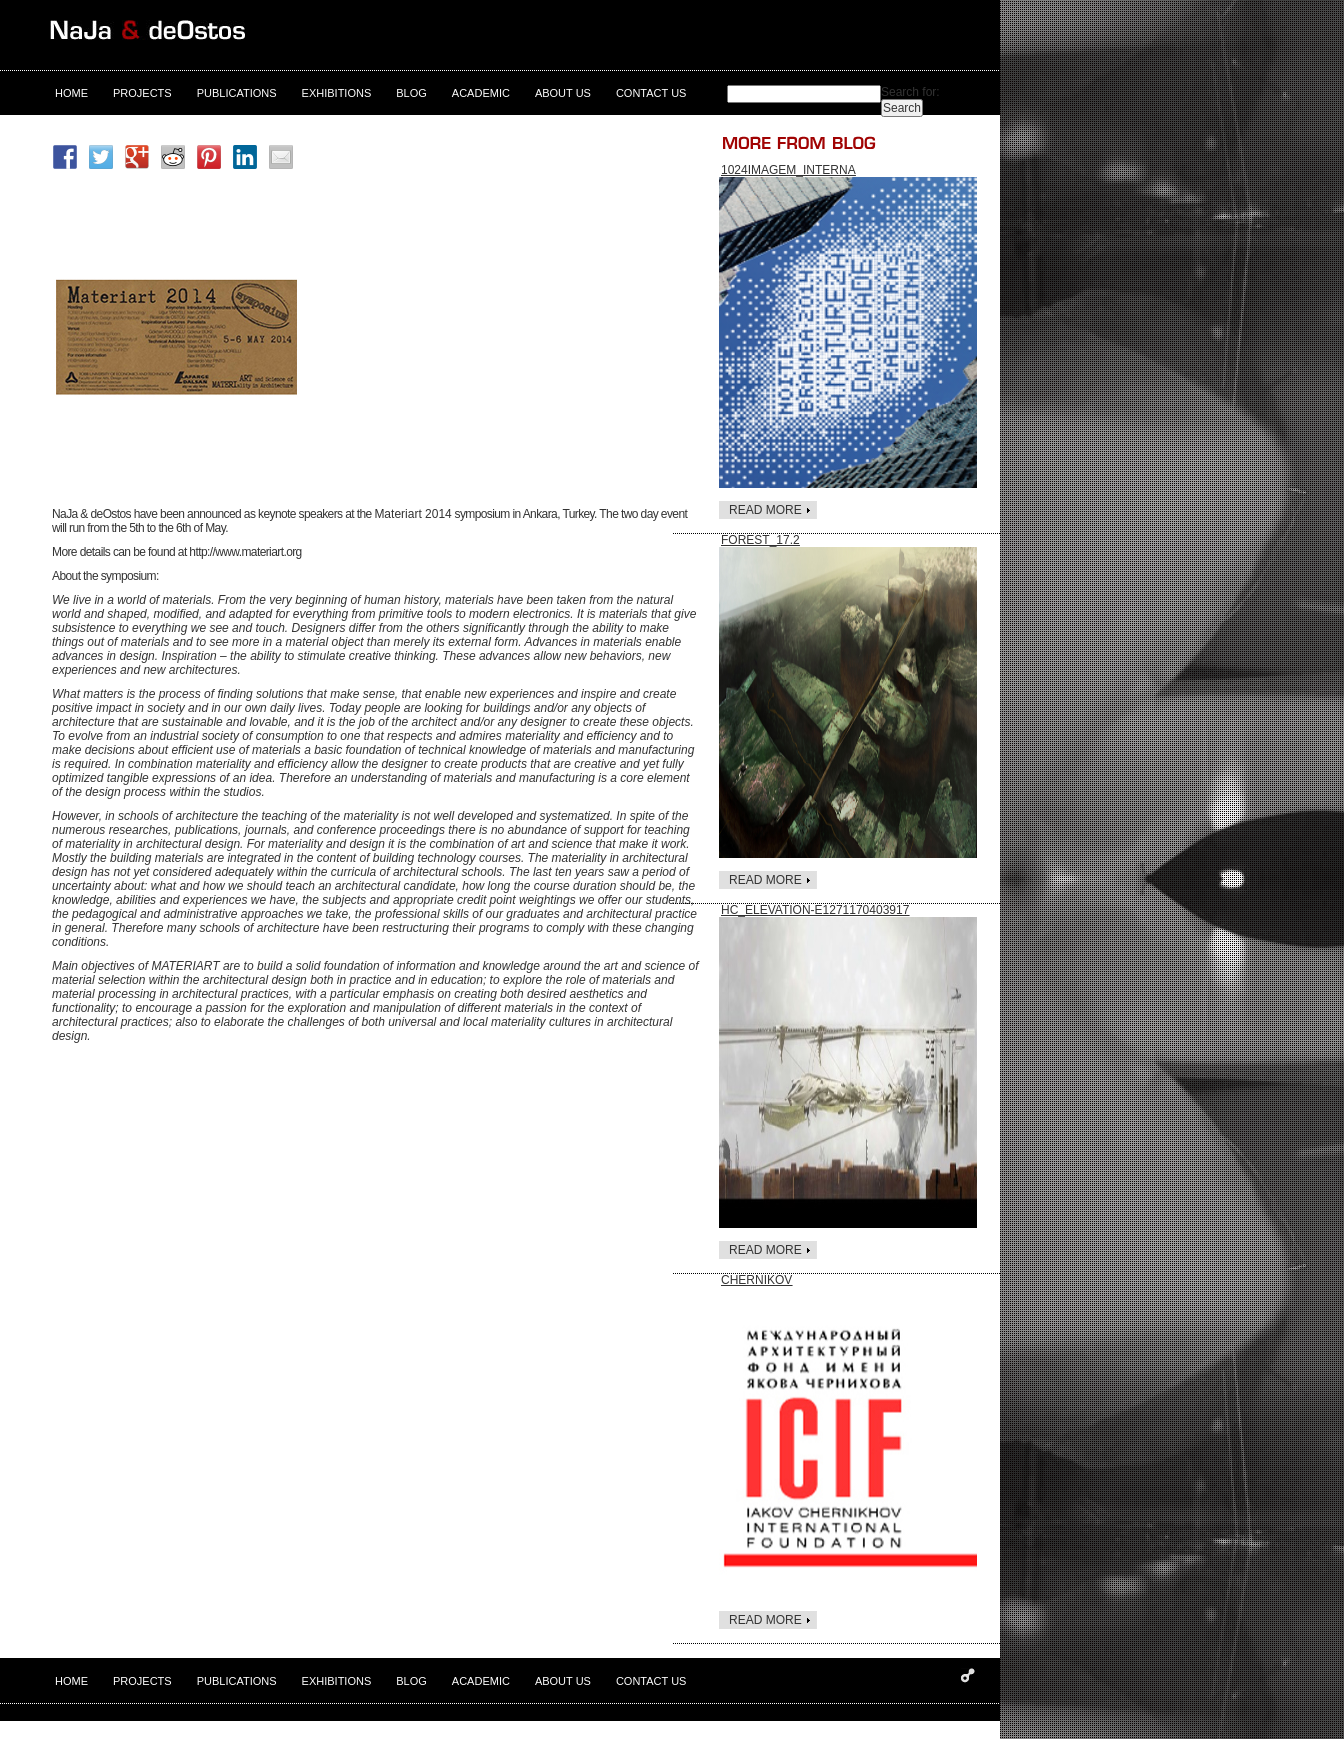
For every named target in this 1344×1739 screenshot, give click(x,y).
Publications (237, 93)
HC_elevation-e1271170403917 (815, 910)
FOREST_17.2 (760, 540)
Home (71, 93)
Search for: (910, 92)
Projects (142, 93)
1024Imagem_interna (788, 170)
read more (765, 510)
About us (563, 93)
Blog (411, 93)
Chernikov (756, 1280)
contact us (651, 93)
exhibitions (337, 93)
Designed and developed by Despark (968, 1675)
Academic (481, 93)
